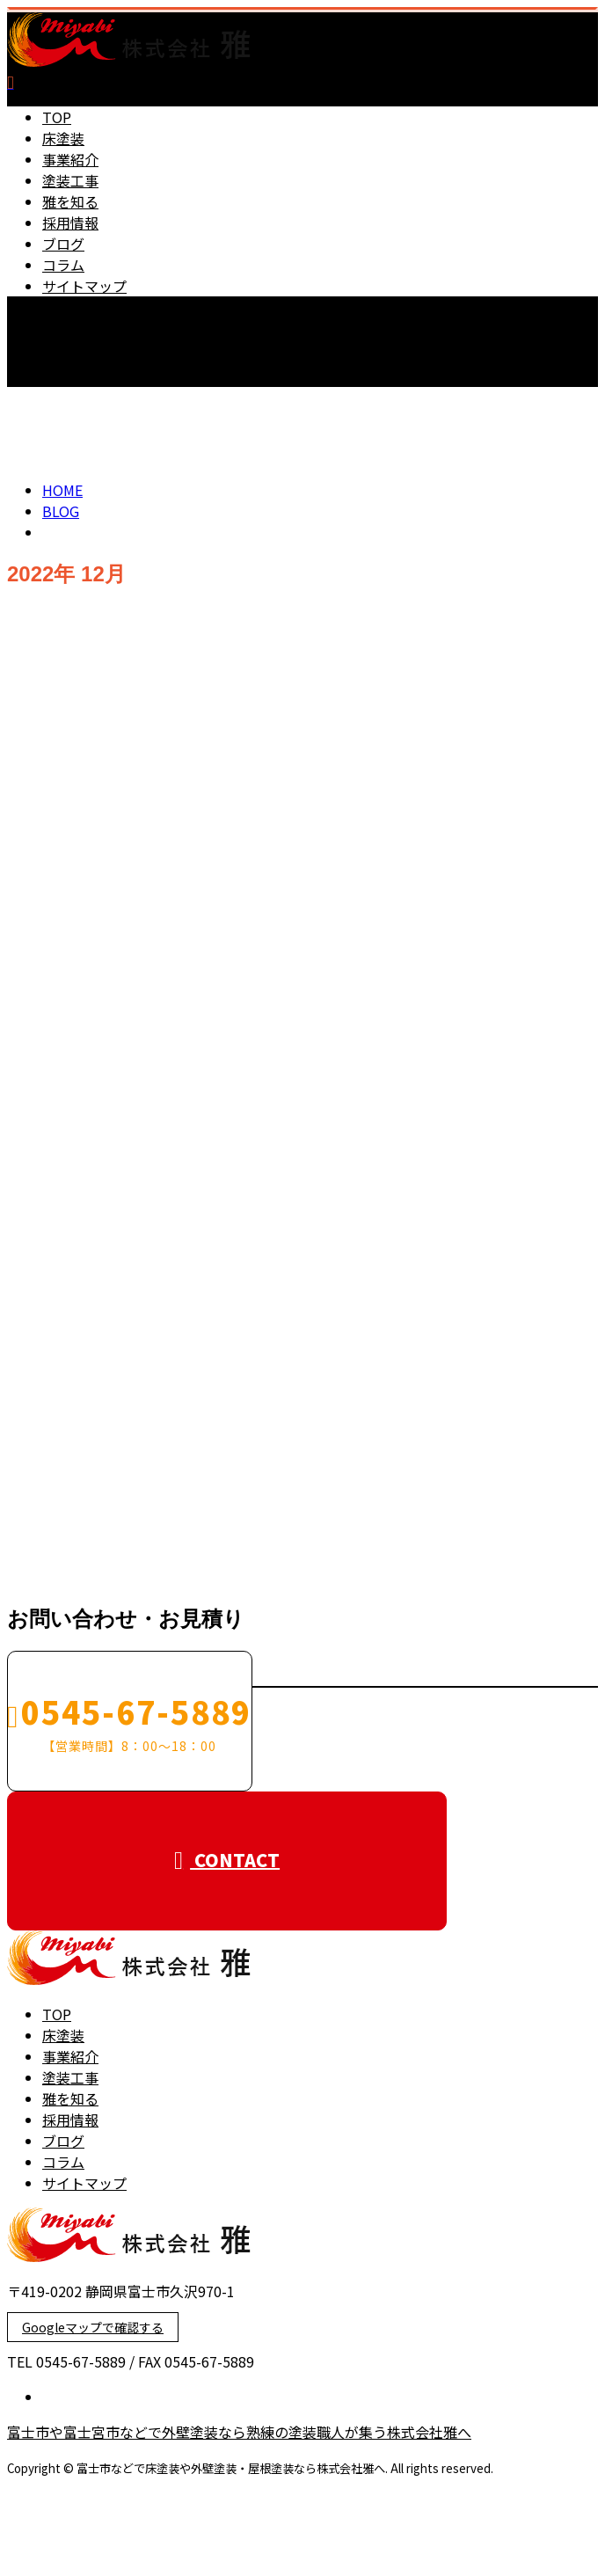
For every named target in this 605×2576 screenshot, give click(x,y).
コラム (63, 264)
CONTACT (68, 398)
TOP (56, 117)
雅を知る (70, 201)
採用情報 (70, 222)
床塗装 (63, 138)
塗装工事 (70, 180)
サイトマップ (84, 285)
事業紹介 (70, 159)
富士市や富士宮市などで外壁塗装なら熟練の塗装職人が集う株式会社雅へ (239, 2431)
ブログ (63, 243)
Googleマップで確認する (93, 2327)
